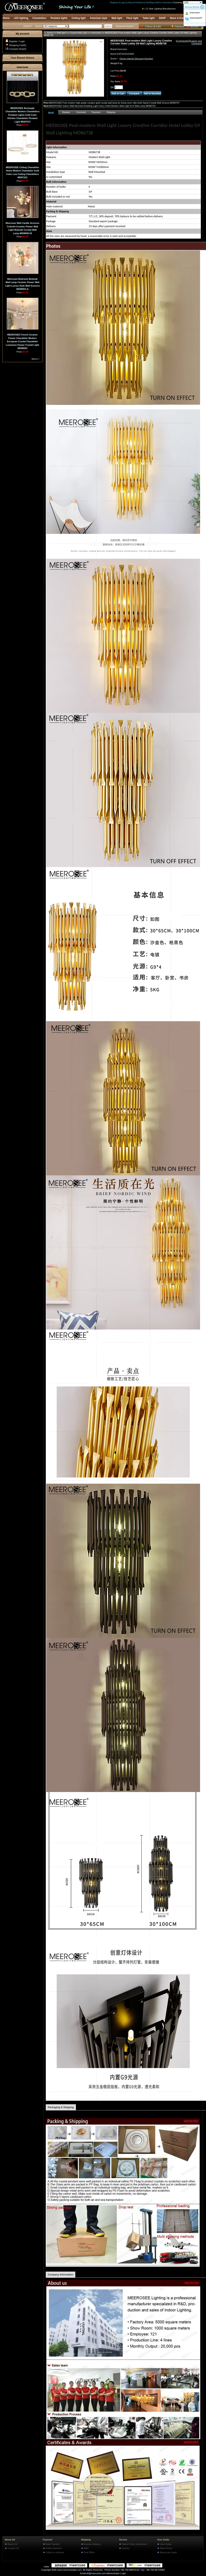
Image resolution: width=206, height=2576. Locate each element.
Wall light (116, 18)
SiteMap (150, 2)
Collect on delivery (55, 2552)
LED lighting (21, 18)
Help (129, 2)
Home (6, 18)
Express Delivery (92, 2544)
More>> (35, 359)
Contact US (13, 2548)
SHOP (162, 18)
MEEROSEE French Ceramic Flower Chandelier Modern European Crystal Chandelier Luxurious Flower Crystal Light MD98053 (22, 341)
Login (123, 2)
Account (194, 26)
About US (10, 2539)
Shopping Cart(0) (17, 45)
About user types (168, 2552)
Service (123, 2539)
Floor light (132, 18)
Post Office (89, 2552)
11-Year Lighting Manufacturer (160, 8)
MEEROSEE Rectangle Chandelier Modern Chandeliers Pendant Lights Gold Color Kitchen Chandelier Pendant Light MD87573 (23, 115)
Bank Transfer (53, 2544)
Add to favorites (163, 2)
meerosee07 (196, 18)
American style (98, 18)
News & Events (179, 18)
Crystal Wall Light (78, 32)
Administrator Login (116, 2573)
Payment (47, 2539)
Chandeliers (39, 18)
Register (114, 2)
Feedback (139, 2)
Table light (149, 18)
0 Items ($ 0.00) (153, 26)
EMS (86, 2548)
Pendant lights (59, 18)
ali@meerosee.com (96, 2573)
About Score (166, 2548)
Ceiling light (79, 18)
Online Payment (54, 2548)
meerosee (195, 12)
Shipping (86, 2539)
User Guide (163, 2539)
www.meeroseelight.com (69, 2570)
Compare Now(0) (17, 49)
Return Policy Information (134, 2544)
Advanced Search (125, 26)
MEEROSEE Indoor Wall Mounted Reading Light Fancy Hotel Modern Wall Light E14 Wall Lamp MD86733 (102, 106)
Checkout (179, 26)
